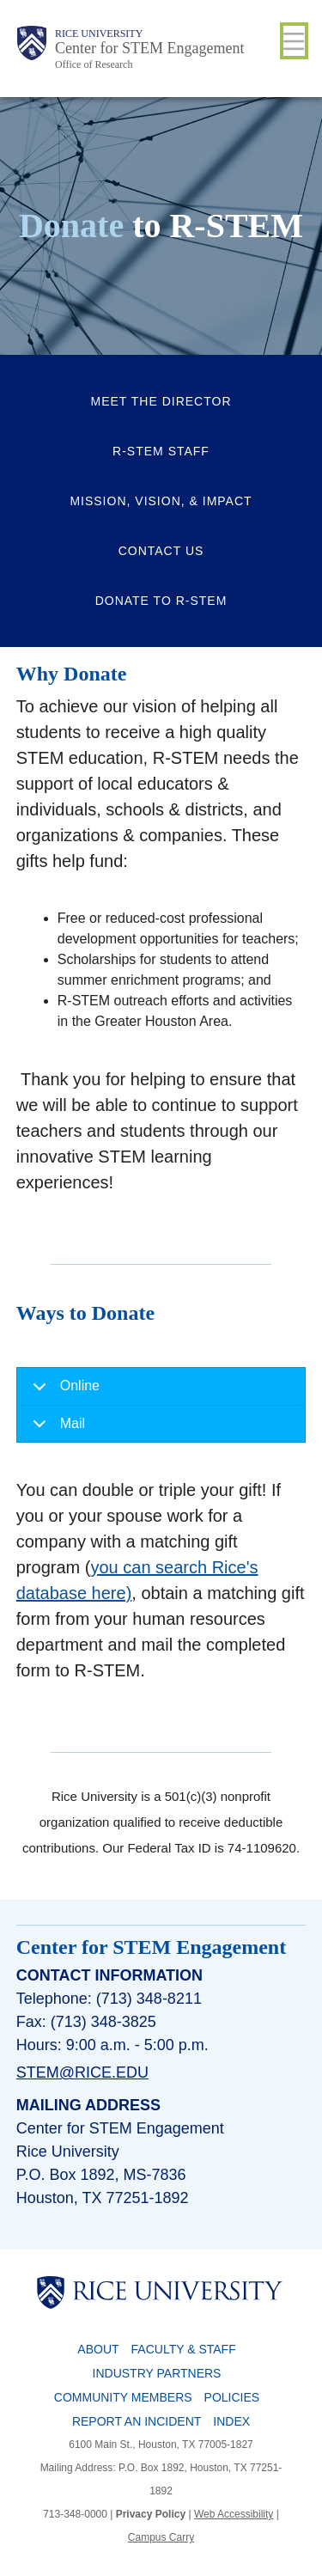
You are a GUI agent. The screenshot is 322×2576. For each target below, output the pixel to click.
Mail (56, 1429)
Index (231, 2421)
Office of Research (93, 64)
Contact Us (161, 551)
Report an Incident (136, 2421)
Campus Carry (161, 2537)
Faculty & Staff (183, 2349)
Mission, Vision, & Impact (161, 501)
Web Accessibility (233, 2514)
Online (63, 1391)
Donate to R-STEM (161, 600)
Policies (232, 2397)
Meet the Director (160, 401)
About (97, 2349)
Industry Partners (157, 2373)
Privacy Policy (150, 2514)
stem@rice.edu (82, 2072)
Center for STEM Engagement (149, 48)
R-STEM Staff (161, 451)
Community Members (123, 2397)
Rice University (99, 33)
